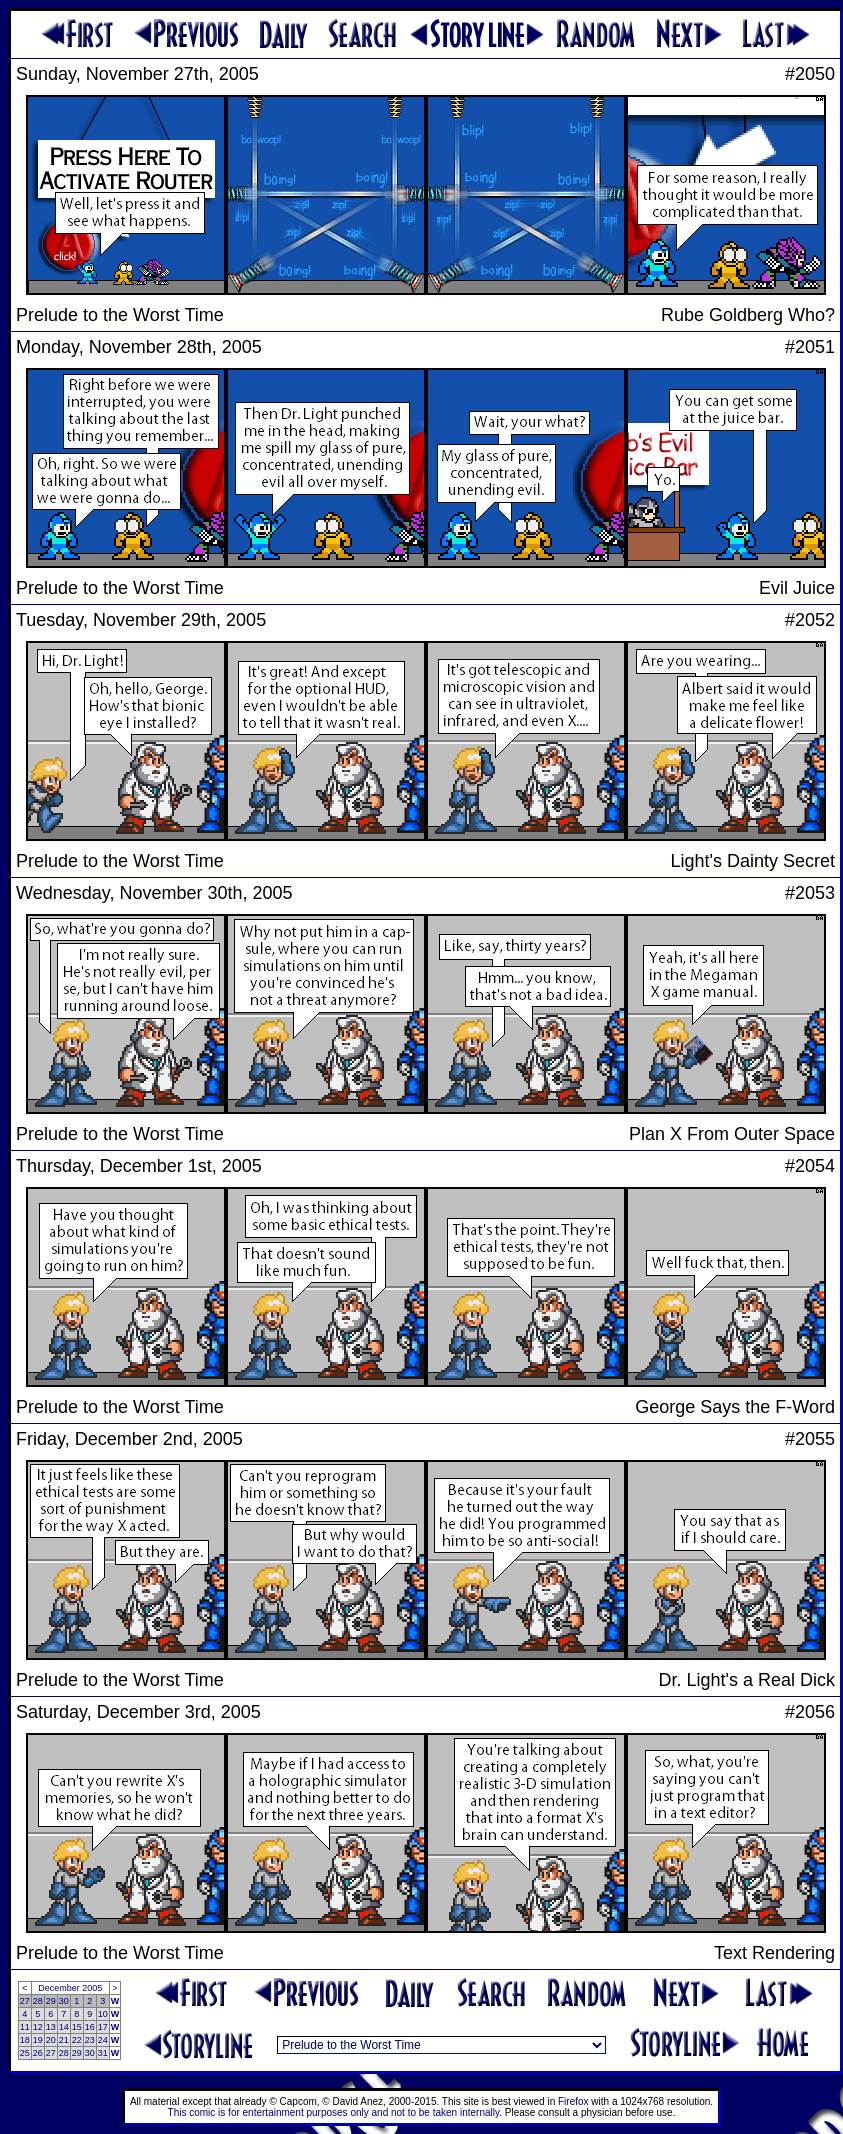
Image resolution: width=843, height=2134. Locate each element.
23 (90, 2040)
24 (103, 2040)
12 (38, 2027)
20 (51, 2040)
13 (51, 2027)
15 (77, 2027)
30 (64, 2001)
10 (103, 2014)
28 (38, 2001)
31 (103, 2053)
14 (64, 2027)
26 (38, 2053)
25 (25, 2053)
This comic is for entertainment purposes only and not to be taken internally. (335, 2112)
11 (25, 2027)
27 (25, 2001)
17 (103, 2027)
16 (90, 2027)
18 (25, 2040)
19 (38, 2040)
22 (77, 2040)
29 (51, 2001)
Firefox (573, 2101)
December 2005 (70, 1988)
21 (64, 2040)
